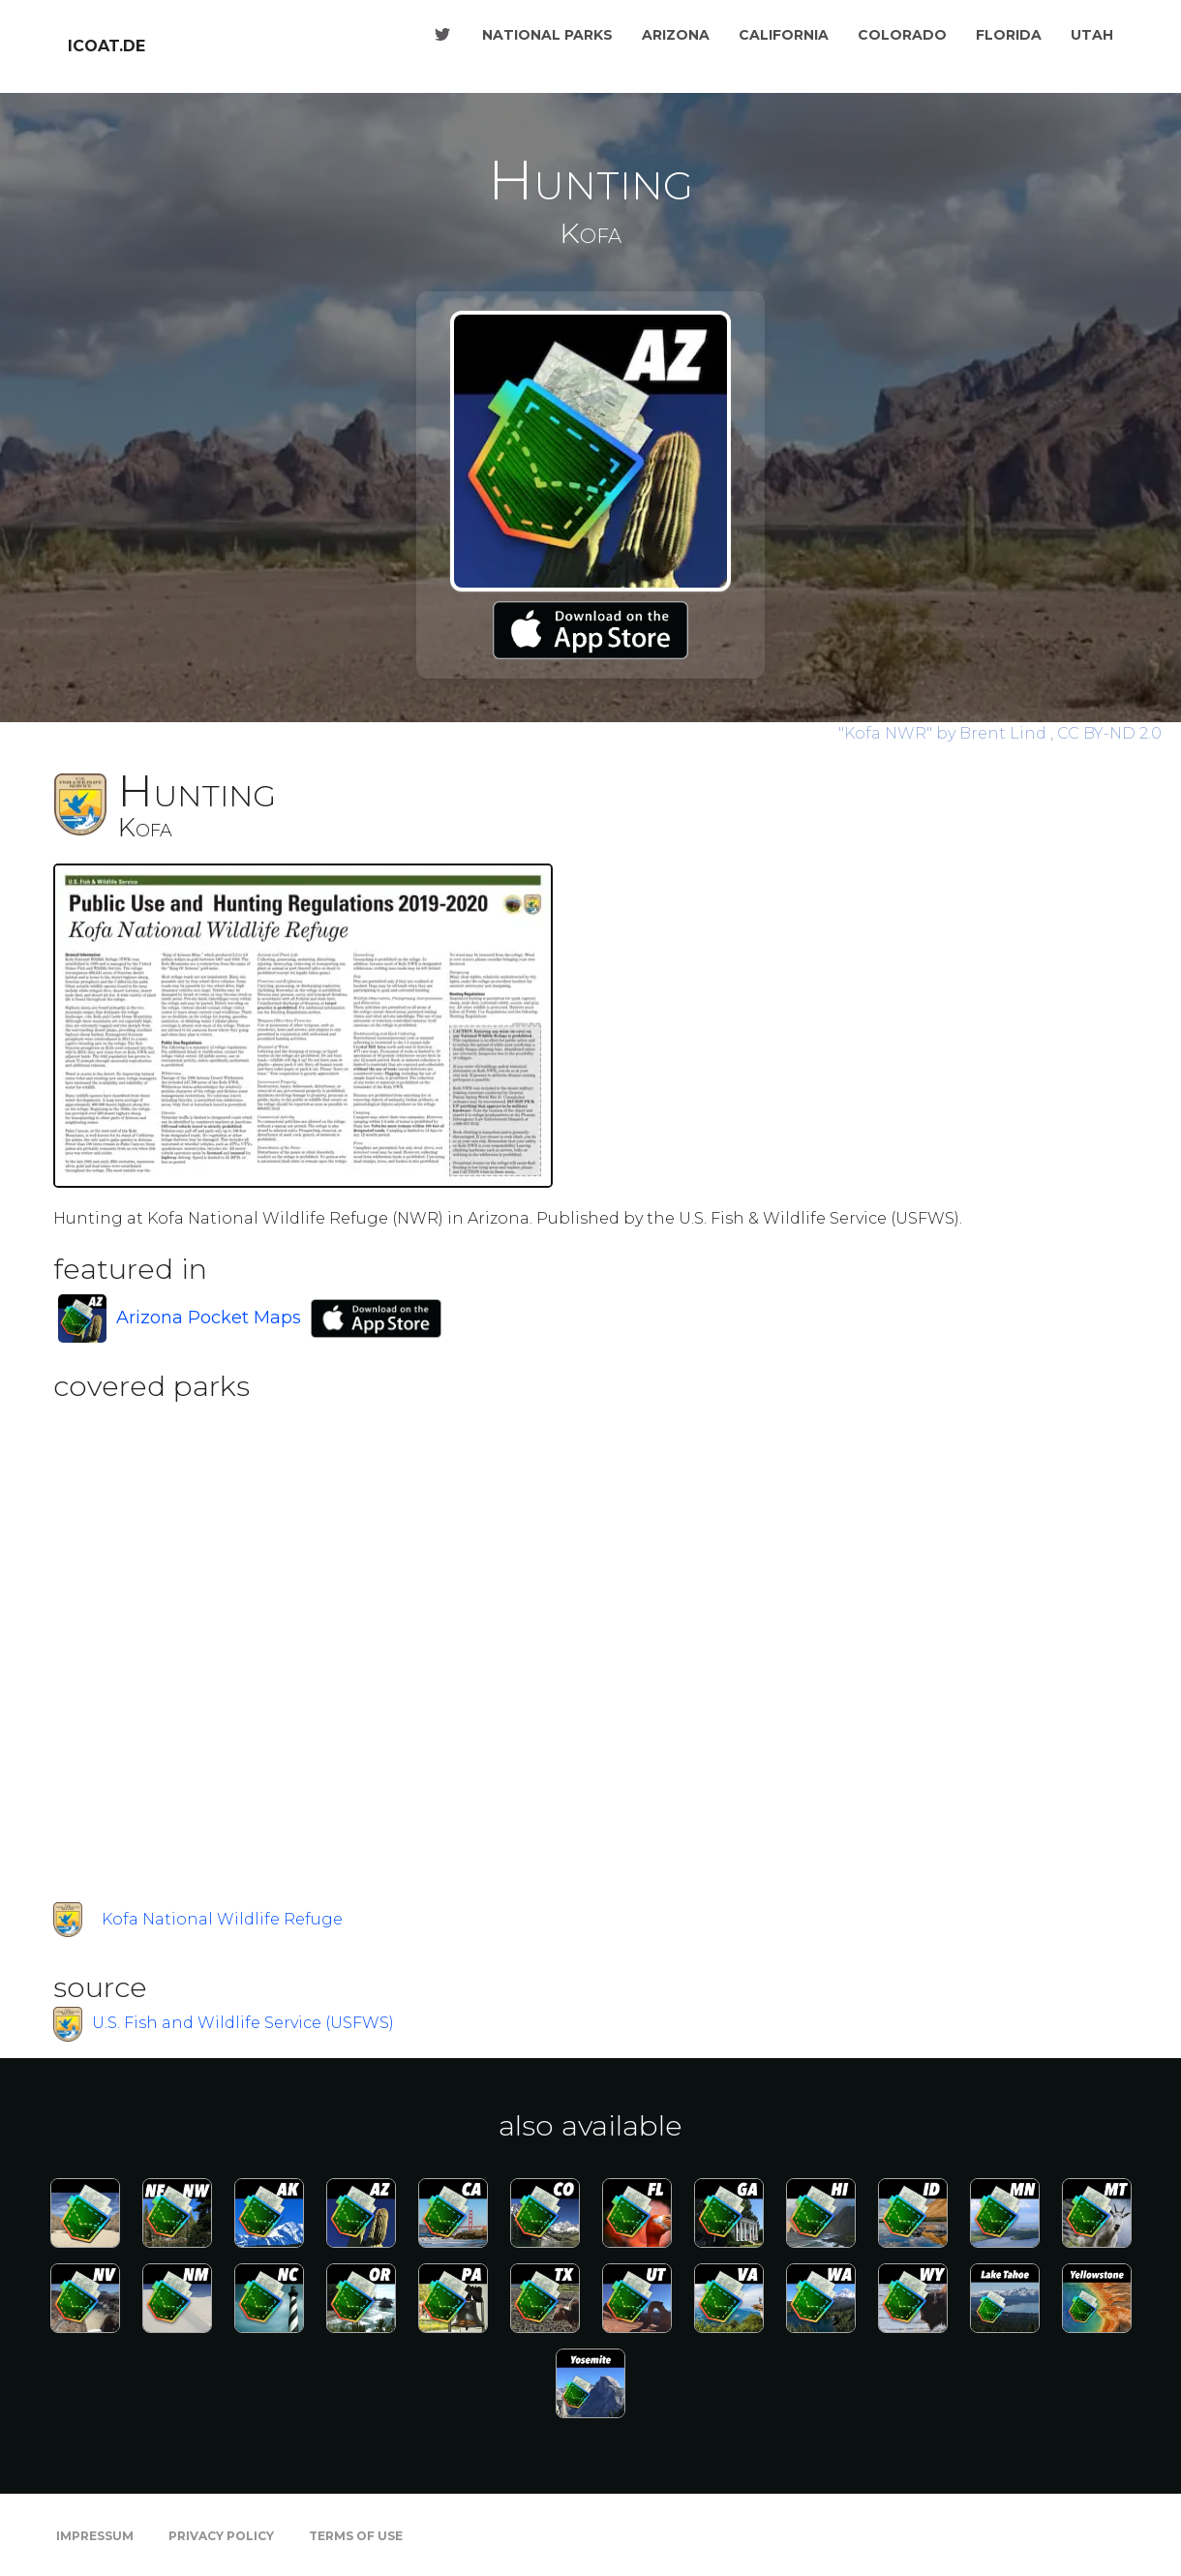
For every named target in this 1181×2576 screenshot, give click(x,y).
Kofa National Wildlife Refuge (222, 1919)
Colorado (902, 35)
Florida (1009, 35)
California (784, 35)
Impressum (95, 2536)
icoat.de (106, 46)
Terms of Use (356, 2536)
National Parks (547, 35)
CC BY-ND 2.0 (1109, 733)
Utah (1092, 35)
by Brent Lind (944, 733)
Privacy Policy (221, 2536)
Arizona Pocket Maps (208, 1317)
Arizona (676, 35)
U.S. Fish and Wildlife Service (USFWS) (243, 2024)
